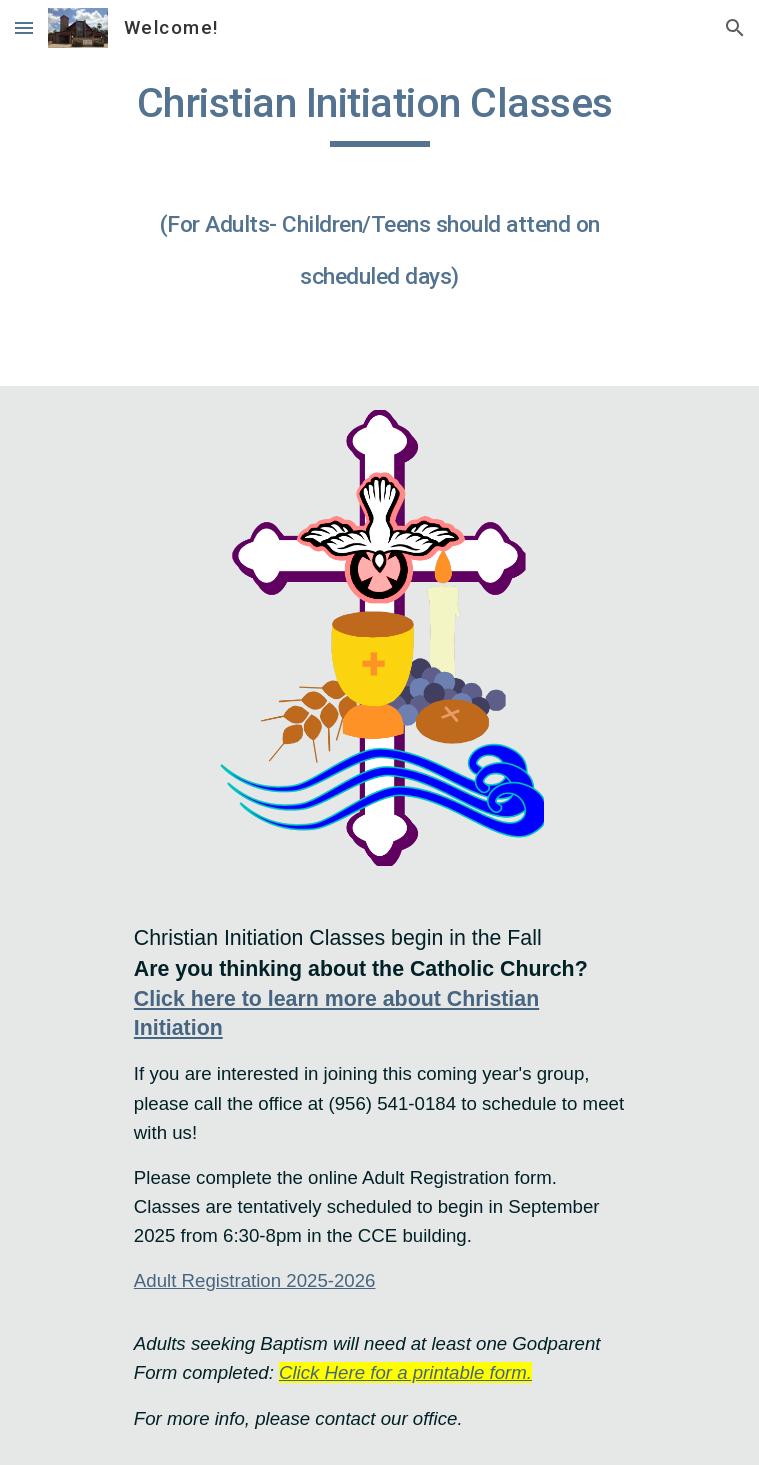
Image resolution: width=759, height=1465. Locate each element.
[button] (24, 27)
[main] (379, 195)
